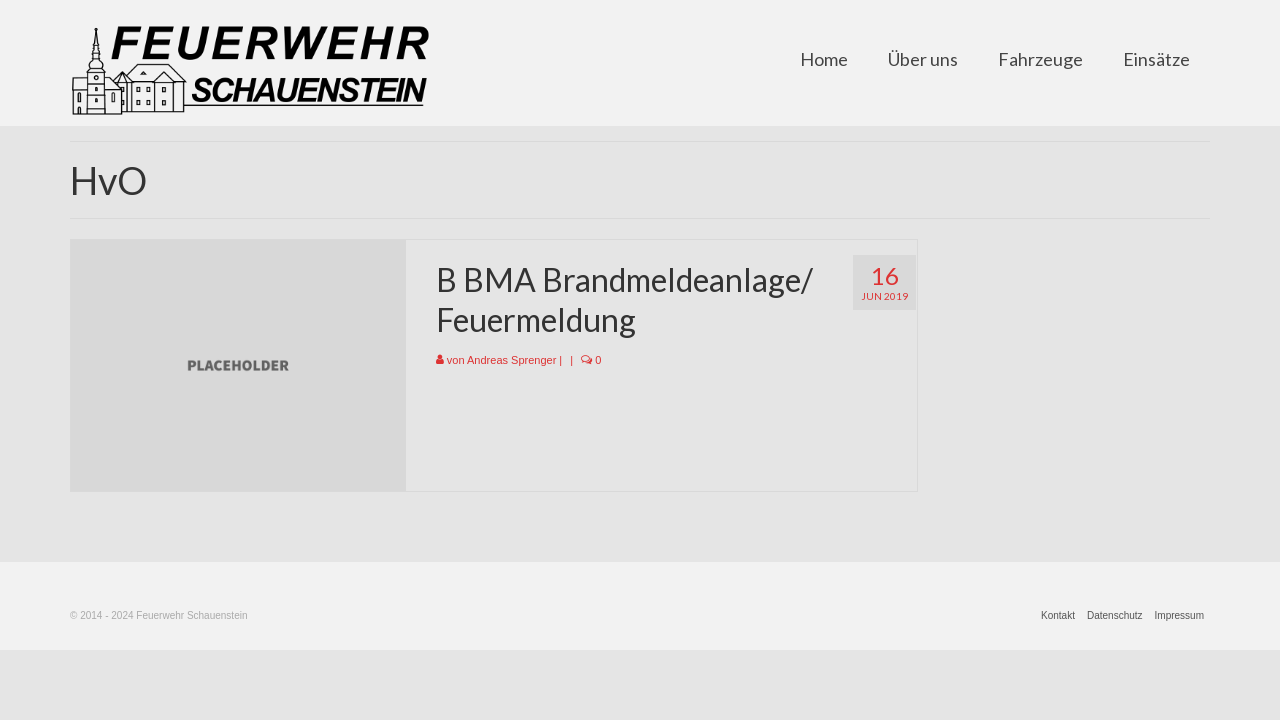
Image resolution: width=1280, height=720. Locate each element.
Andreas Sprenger (511, 360)
